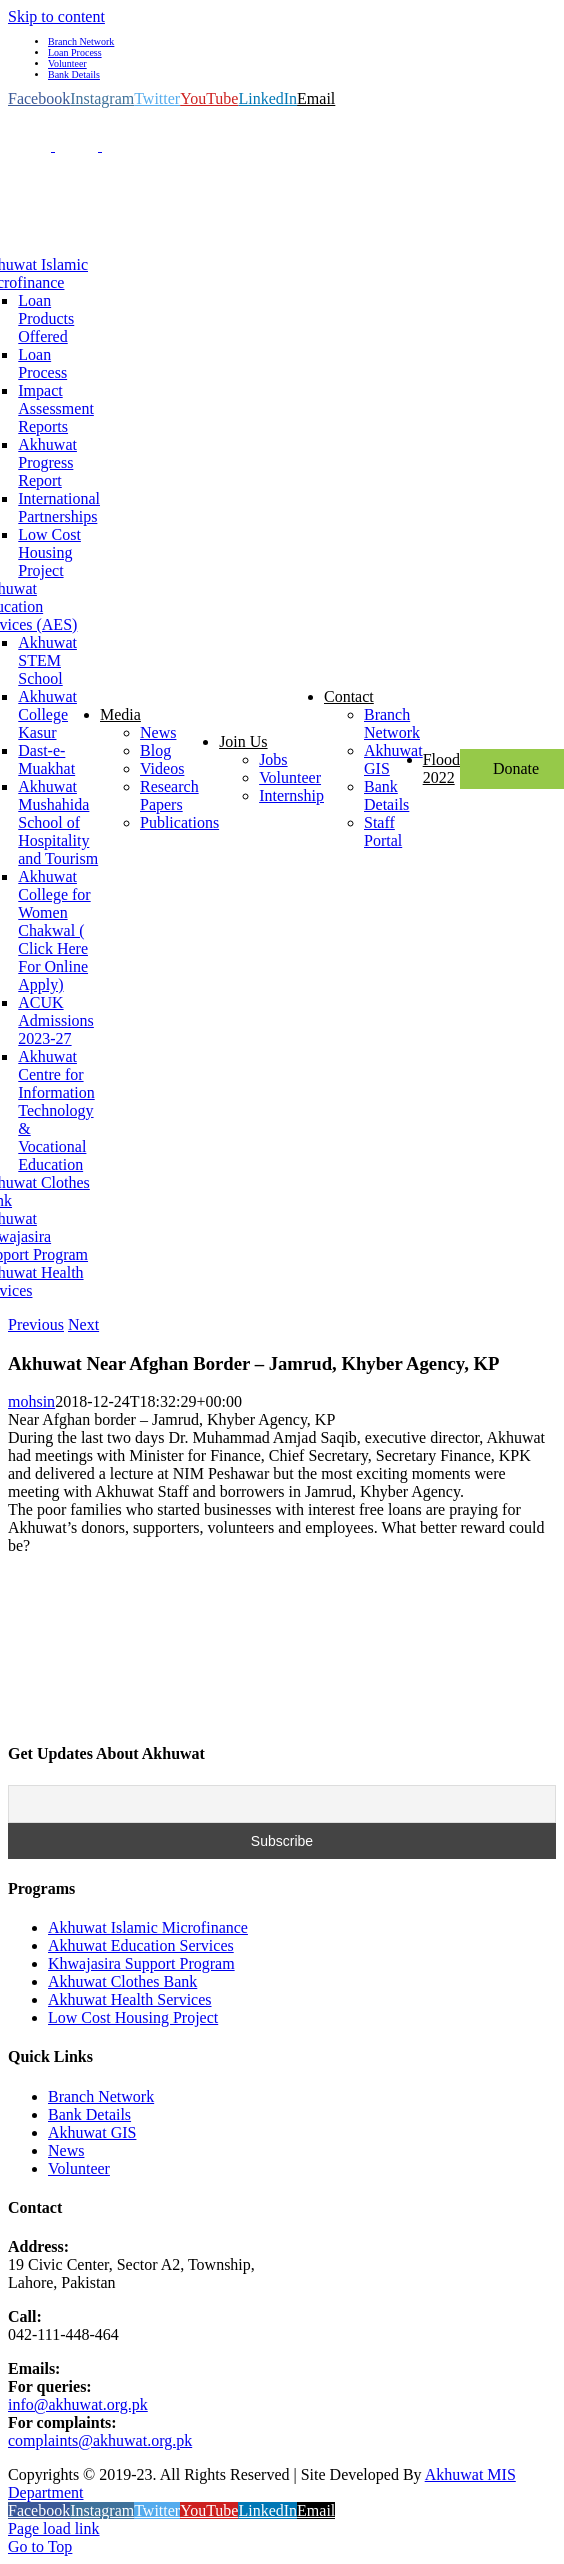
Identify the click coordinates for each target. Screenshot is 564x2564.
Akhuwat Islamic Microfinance (148, 1927)
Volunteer (79, 2168)
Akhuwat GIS (92, 2132)
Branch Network (101, 2096)
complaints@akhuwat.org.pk (100, 2440)
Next (83, 1324)
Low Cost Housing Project (133, 2017)
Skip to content (56, 16)
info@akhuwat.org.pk (78, 2404)
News (66, 2150)
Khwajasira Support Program (141, 1963)
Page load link (54, 2528)
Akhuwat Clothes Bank (122, 1981)
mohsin (31, 1401)
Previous (36, 1324)
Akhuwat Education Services (141, 1945)
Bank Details (89, 2114)
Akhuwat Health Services (130, 1999)
